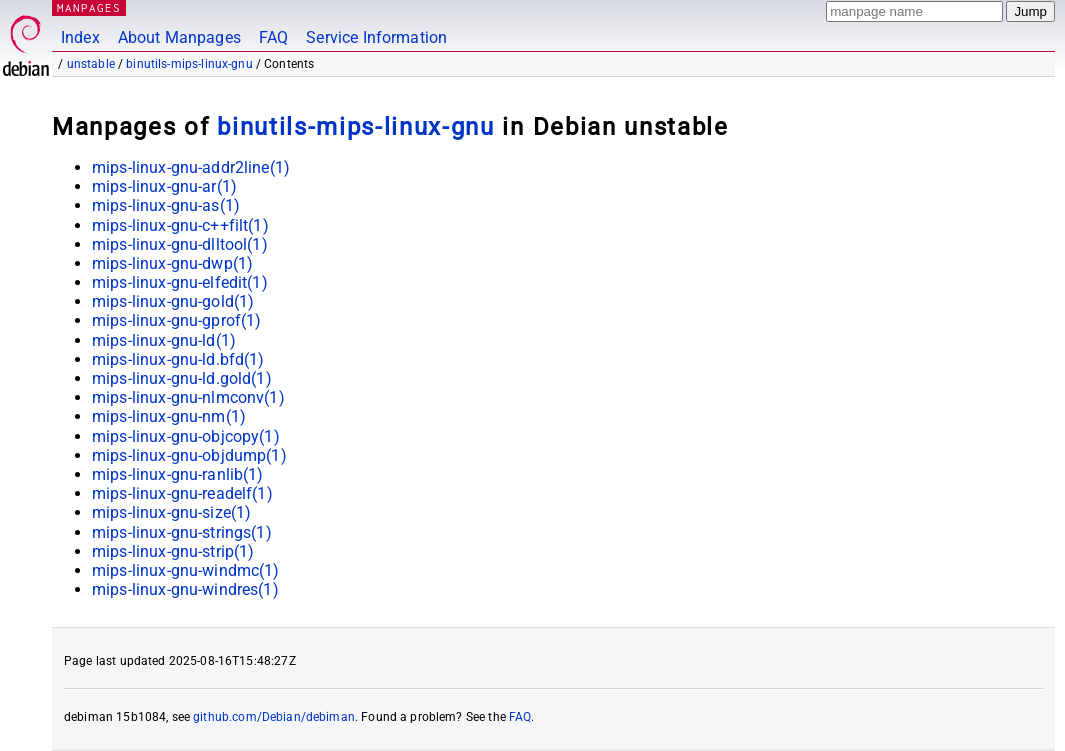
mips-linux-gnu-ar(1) (164, 186)
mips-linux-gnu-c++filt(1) (180, 225)
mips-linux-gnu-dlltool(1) (180, 244)
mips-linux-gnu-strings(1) (182, 532)
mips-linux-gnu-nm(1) (169, 416)
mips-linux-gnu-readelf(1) (182, 493)
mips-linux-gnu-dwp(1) (172, 263)
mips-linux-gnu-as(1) (166, 205)
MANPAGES (89, 7)
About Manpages (179, 37)
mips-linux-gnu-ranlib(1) (178, 474)
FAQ (273, 37)
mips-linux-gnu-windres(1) (185, 589)
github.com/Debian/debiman (274, 717)
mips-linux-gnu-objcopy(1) (186, 436)
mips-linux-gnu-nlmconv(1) (188, 397)
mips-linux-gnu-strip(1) (173, 551)
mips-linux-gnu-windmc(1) (186, 570)
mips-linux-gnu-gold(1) (173, 301)
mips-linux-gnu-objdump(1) (189, 455)
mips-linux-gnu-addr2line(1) (191, 167)
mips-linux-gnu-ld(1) (164, 340)
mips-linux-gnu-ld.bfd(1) (178, 359)
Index (80, 37)
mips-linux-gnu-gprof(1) (176, 320)
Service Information (376, 37)
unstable (91, 64)
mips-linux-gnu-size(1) (171, 512)
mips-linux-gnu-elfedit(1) (180, 282)
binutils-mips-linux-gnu (189, 64)
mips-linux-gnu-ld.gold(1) (182, 378)
